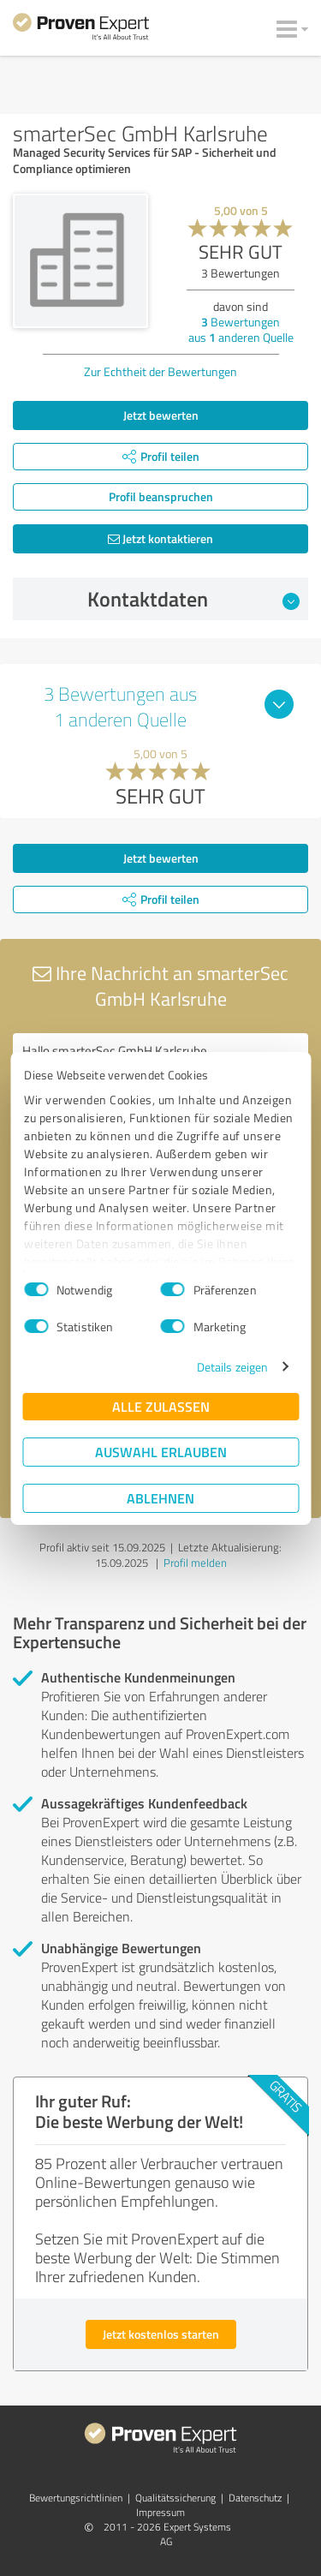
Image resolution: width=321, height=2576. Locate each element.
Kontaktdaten (193, 598)
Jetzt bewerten (161, 415)
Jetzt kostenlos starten (161, 2334)
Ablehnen (160, 1498)
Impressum (160, 2512)
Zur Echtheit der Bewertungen (160, 371)
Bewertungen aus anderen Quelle (241, 329)
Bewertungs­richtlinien (75, 2497)
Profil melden (195, 1562)
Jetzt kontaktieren (160, 538)
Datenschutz (255, 2497)
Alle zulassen (161, 1406)
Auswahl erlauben (161, 1451)
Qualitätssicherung (175, 2497)
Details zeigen (232, 1367)
